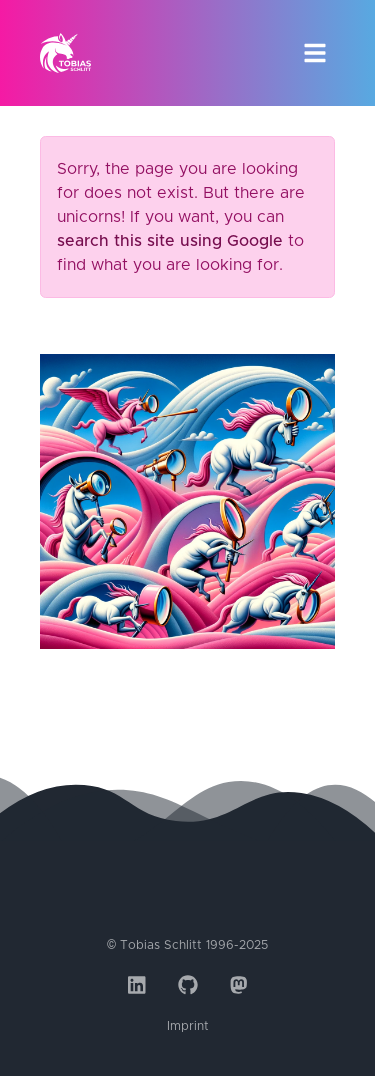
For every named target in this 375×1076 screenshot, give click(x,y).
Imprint (188, 1026)
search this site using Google (170, 241)
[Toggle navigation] (315, 53)
